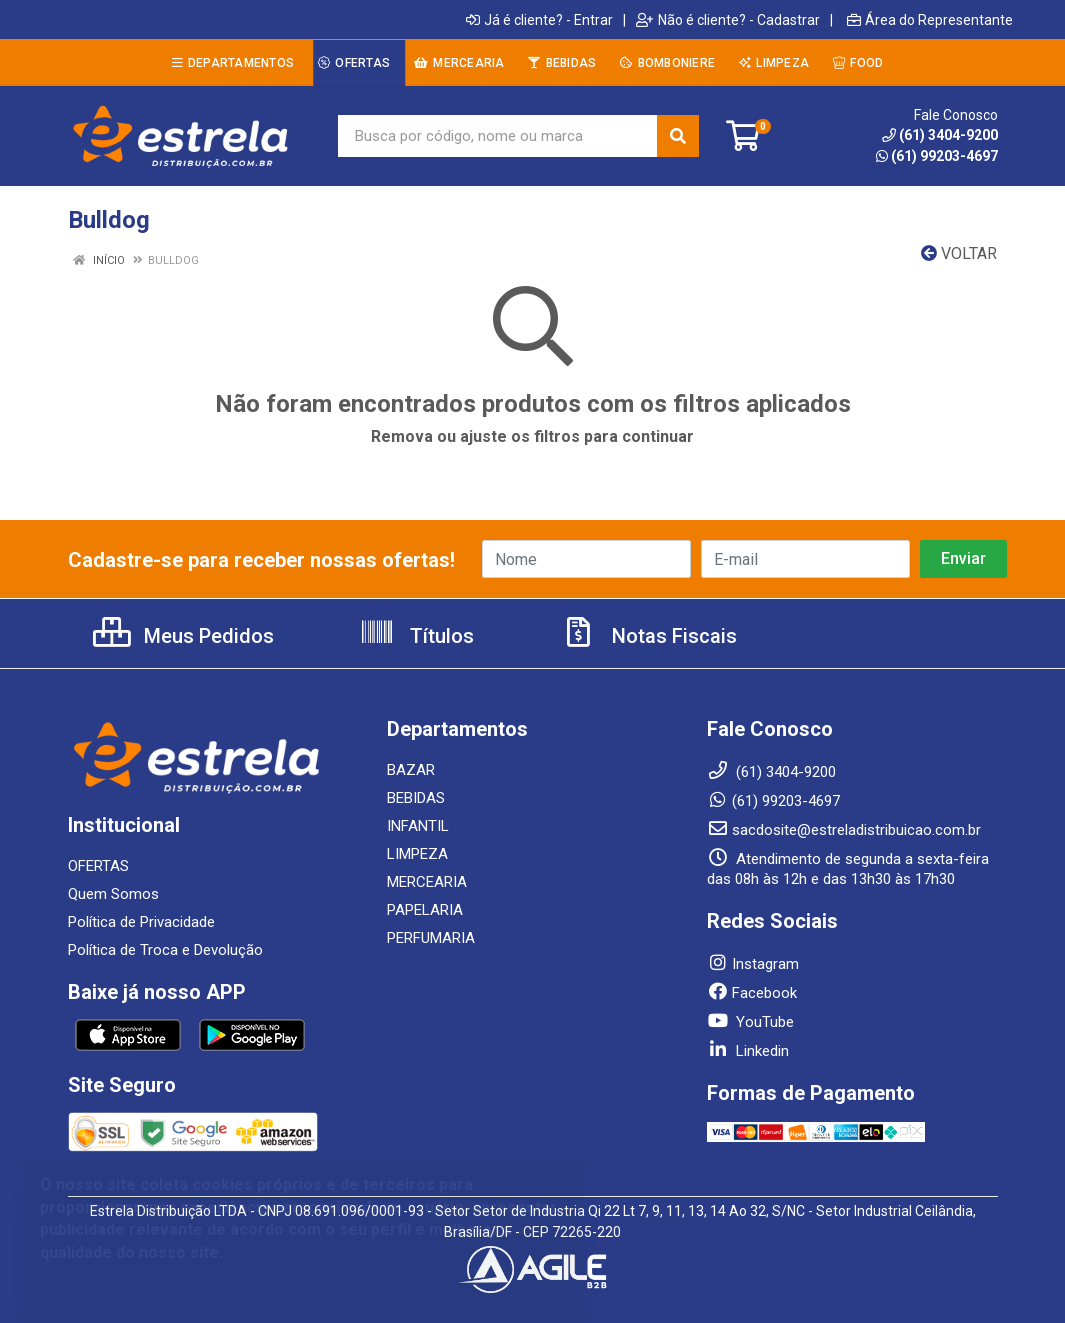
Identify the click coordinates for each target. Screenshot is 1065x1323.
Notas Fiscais (649, 636)
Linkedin (748, 1051)
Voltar (959, 253)
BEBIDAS (416, 798)
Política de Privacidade (141, 922)
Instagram (753, 964)
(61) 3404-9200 (940, 135)
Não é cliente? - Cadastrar (728, 20)
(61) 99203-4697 (937, 156)
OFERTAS (98, 866)
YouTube (750, 1022)
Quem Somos (113, 894)
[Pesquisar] (678, 136)
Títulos (416, 636)
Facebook (752, 993)
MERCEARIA (427, 882)
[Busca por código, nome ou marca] (498, 136)
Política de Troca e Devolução (165, 950)
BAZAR (411, 770)
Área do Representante (930, 20)
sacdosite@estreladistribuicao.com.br (844, 830)
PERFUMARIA (431, 938)
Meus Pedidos (183, 636)
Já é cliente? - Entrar (539, 20)
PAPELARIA (425, 910)
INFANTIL (418, 826)
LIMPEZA (417, 854)
